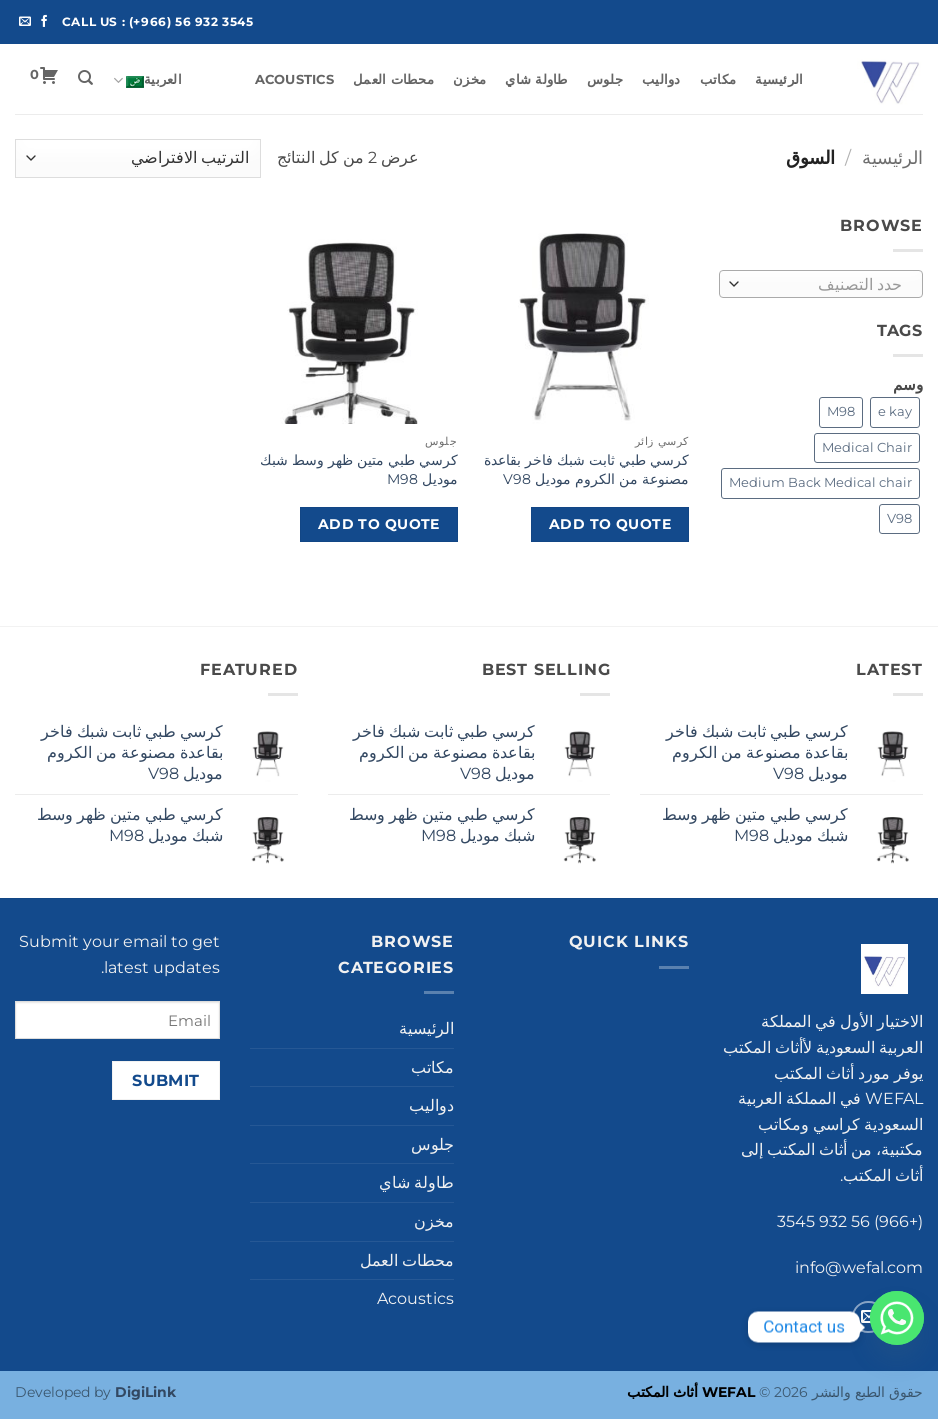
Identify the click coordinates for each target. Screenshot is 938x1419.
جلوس (605, 79)
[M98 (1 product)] (841, 412)
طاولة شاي (536, 79)
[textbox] (825, 285)
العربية (147, 80)
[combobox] (821, 284)
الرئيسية (779, 79)
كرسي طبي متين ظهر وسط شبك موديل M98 (359, 469)
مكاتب (718, 79)
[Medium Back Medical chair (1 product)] (820, 483)
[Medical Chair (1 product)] (867, 448)
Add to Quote (610, 524)
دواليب (661, 79)
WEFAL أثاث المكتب (691, 1392)
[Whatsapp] (897, 1327)
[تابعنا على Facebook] (44, 22)
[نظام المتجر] (138, 158)
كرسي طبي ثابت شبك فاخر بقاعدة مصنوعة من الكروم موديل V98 (586, 469)
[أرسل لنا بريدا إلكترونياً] (25, 22)
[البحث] (85, 78)
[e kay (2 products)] (895, 412)
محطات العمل (393, 79)
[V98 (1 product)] (899, 519)
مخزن (469, 79)
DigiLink (145, 1392)
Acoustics (294, 79)
